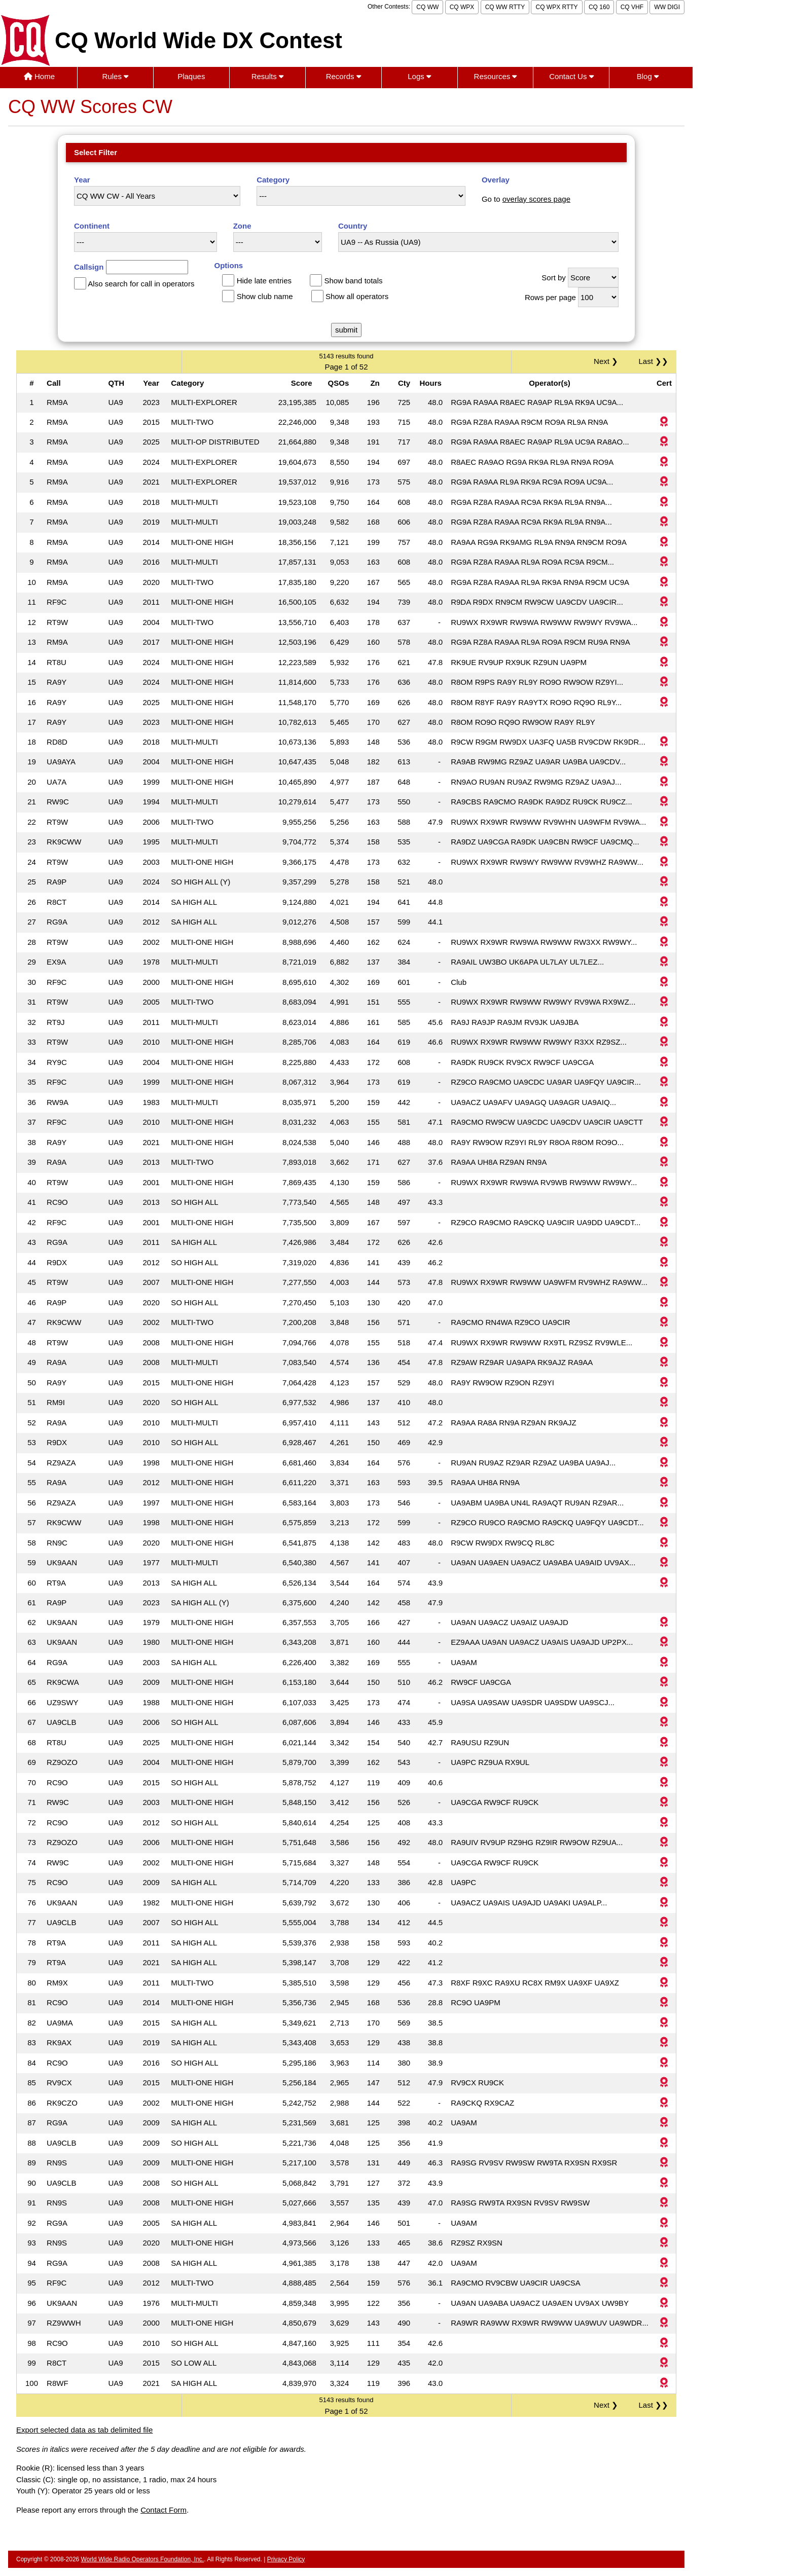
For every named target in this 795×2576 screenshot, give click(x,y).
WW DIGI (667, 7)
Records (343, 76)
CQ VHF (632, 7)
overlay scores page (536, 199)
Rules (115, 76)
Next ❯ (608, 361)
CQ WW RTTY (505, 7)
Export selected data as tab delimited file (84, 2429)
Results (267, 76)
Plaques (191, 76)
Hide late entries (264, 280)
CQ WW (427, 7)
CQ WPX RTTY (556, 7)
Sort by (553, 277)
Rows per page (550, 297)
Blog (648, 76)
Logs (419, 76)
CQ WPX (462, 7)
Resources (495, 76)
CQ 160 (599, 7)
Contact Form (163, 2510)
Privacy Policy (286, 2559)
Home (39, 76)
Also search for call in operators (141, 283)
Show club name (265, 296)
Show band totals (353, 280)
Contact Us (571, 76)
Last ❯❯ (653, 361)
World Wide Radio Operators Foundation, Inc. (142, 2559)
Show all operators (357, 296)
